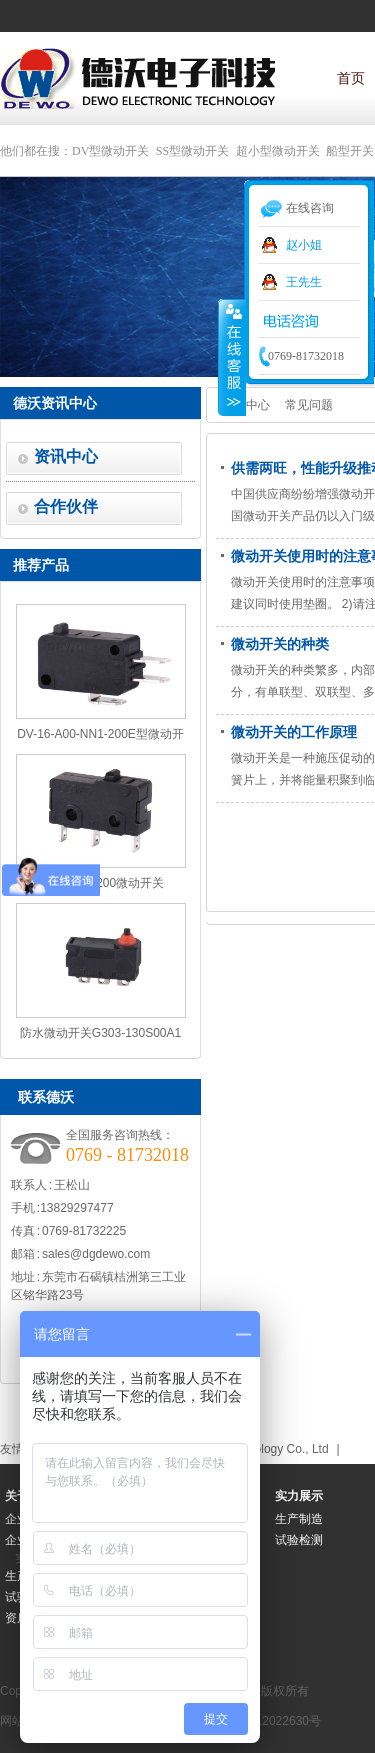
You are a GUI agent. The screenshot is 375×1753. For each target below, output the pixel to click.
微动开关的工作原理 (294, 732)
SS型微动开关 (192, 151)
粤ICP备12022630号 (266, 1721)
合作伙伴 (66, 506)
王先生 (304, 282)
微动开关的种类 (280, 644)
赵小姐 (304, 245)
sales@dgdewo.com (96, 1254)
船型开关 (350, 151)
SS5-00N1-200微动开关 (100, 883)
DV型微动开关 (110, 151)
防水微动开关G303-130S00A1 (100, 1033)
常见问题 (309, 405)
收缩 (232, 357)
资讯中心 (66, 456)
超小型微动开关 (278, 151)
